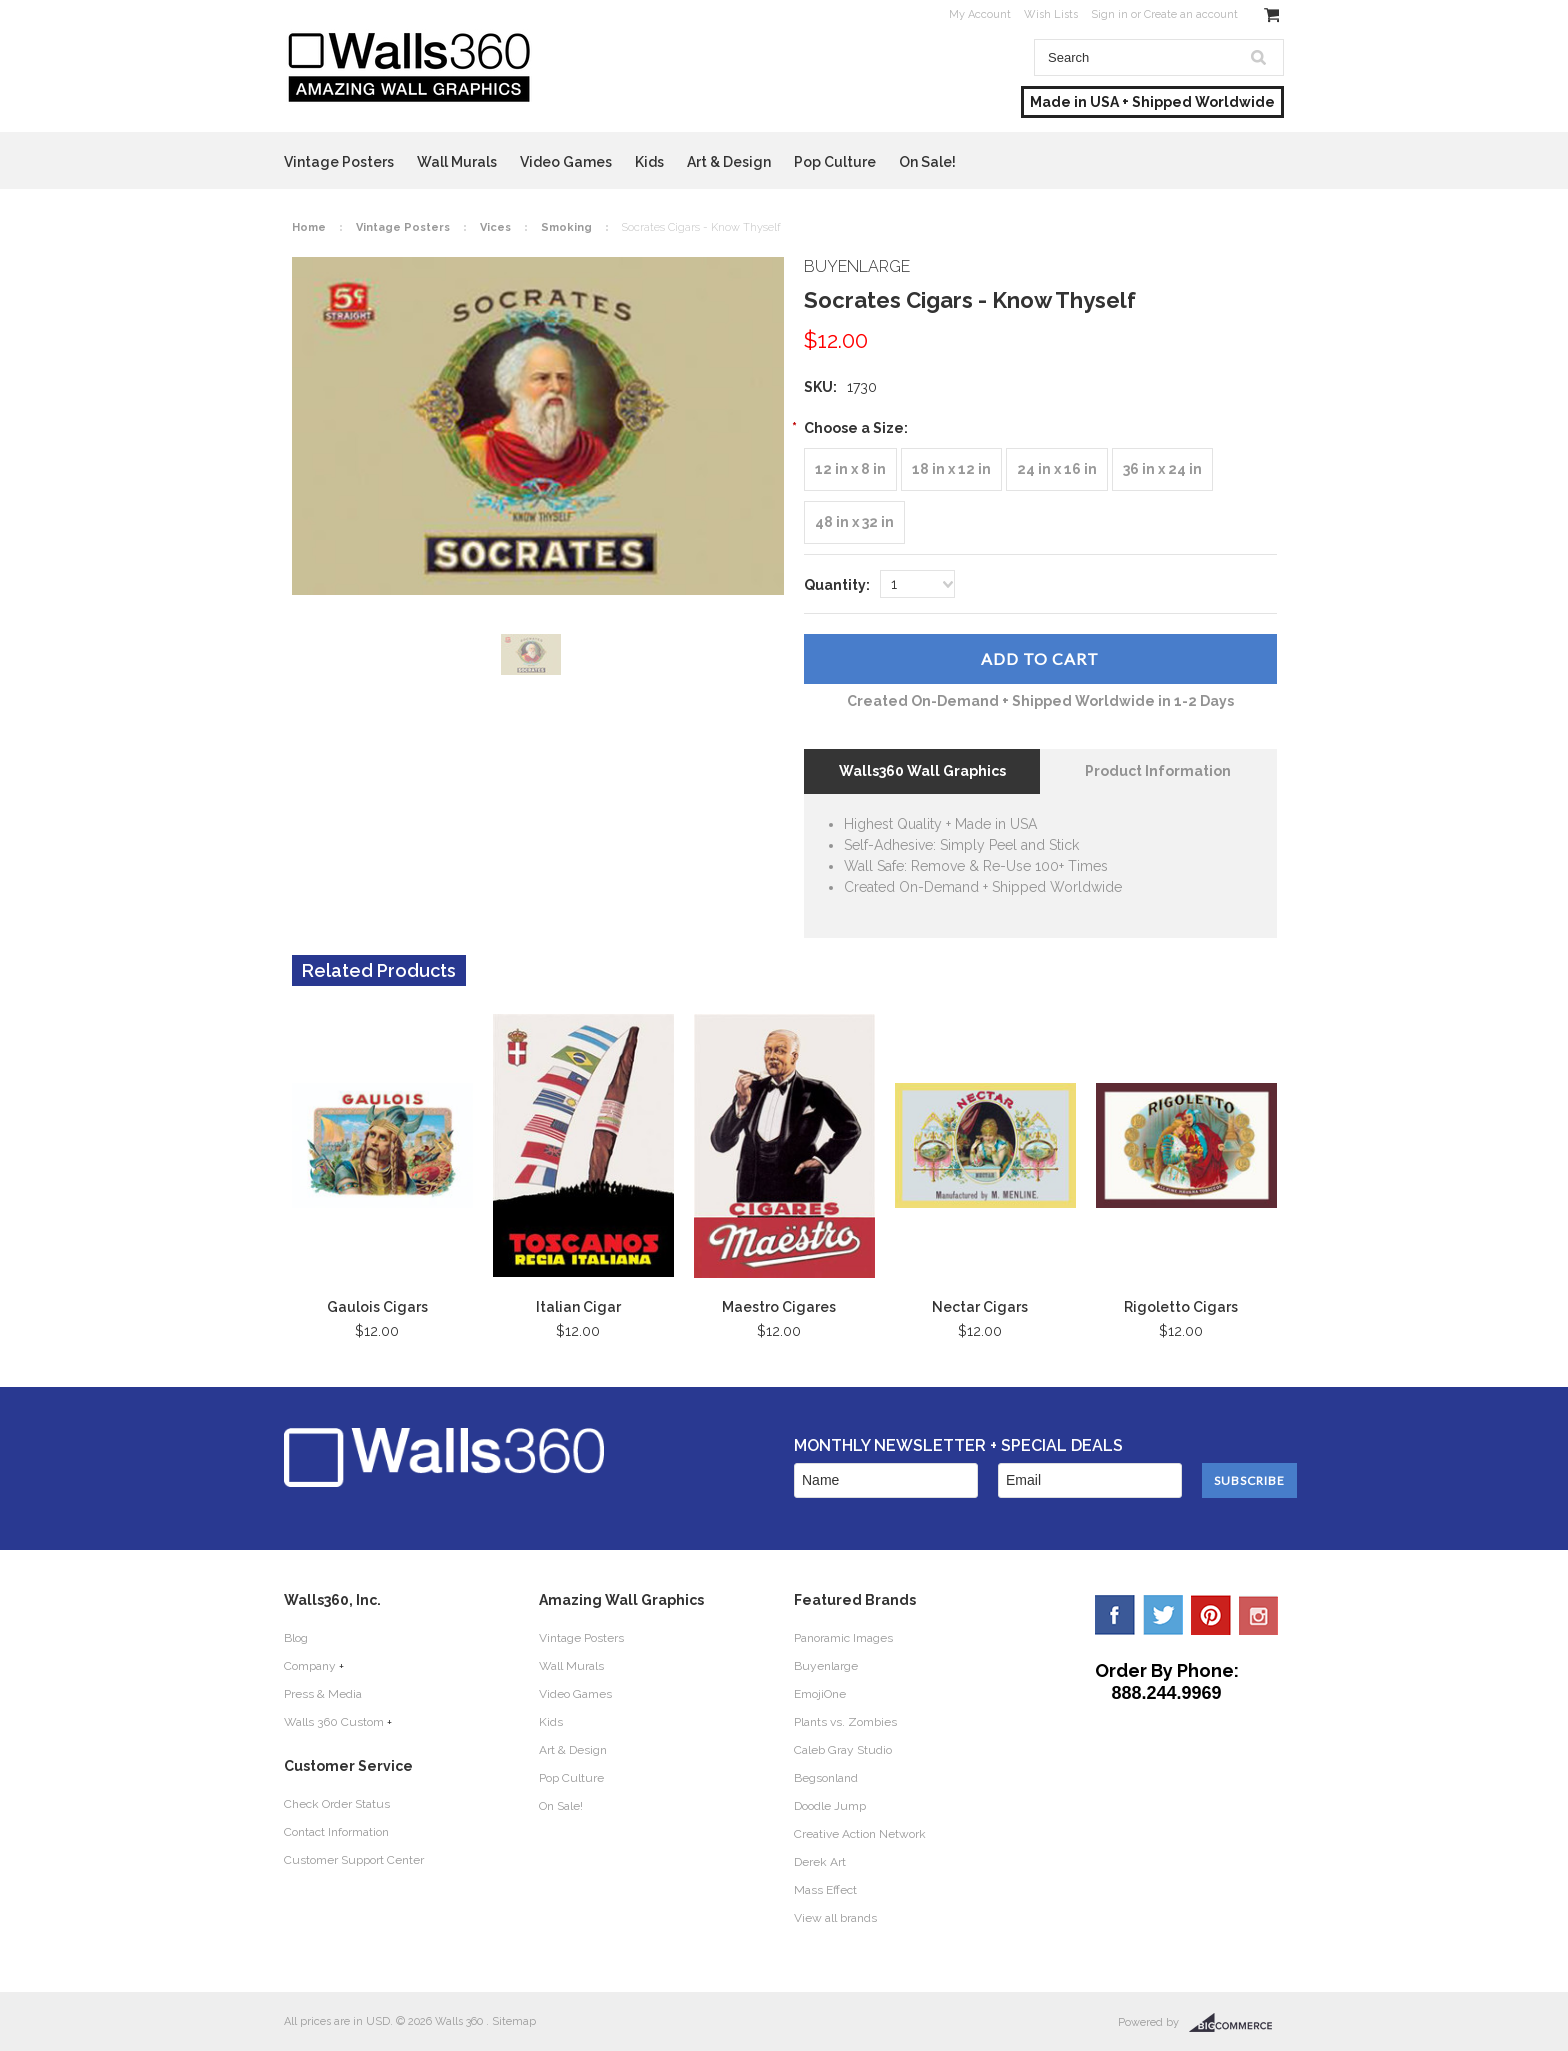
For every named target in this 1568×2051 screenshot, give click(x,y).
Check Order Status (337, 1804)
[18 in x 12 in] (951, 469)
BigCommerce (1236, 2023)
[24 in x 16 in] (1057, 469)
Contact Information (336, 1832)
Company (310, 1666)
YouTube (1259, 1615)
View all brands (835, 1918)
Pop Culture (835, 162)
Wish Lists (1051, 14)
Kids (649, 162)
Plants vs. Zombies (845, 1722)
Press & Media (323, 1694)
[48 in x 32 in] (854, 522)
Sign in (1109, 14)
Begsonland (826, 1778)
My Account (980, 14)
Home (309, 227)
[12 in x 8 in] (850, 469)
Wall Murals (457, 162)
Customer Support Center (354, 1860)
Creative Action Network (860, 1834)
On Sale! (927, 162)
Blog (296, 1638)
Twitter (1163, 1615)
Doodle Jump (830, 1806)
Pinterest (1211, 1615)
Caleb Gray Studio (843, 1750)
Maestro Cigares (779, 1307)
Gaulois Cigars (377, 1307)
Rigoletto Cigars (1181, 1307)
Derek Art (820, 1862)
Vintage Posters (339, 162)
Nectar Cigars (980, 1307)
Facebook (1115, 1615)
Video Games (566, 162)
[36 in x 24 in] (1162, 469)
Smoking (566, 227)
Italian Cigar (578, 1307)
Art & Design (729, 162)
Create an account (1191, 14)
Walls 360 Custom (334, 1722)
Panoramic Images (843, 1638)
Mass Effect (825, 1890)
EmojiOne (820, 1694)
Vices (495, 227)
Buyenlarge (826, 1666)
